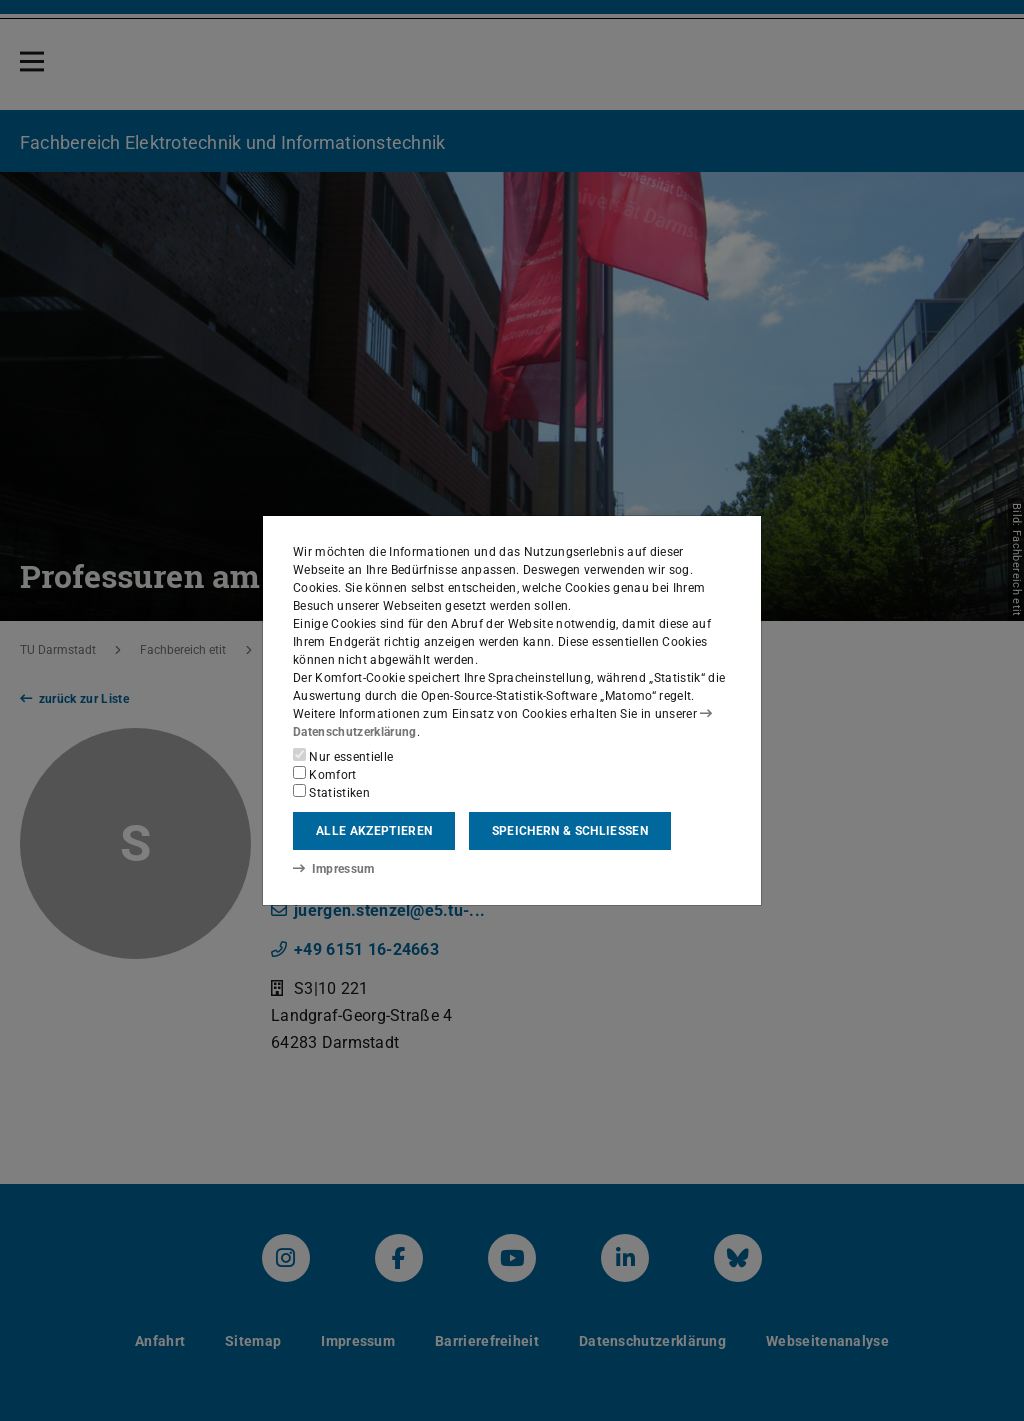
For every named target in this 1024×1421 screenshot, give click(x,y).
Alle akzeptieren (374, 831)
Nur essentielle (343, 756)
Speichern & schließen (570, 831)
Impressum (333, 869)
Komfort (325, 774)
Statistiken (331, 792)
